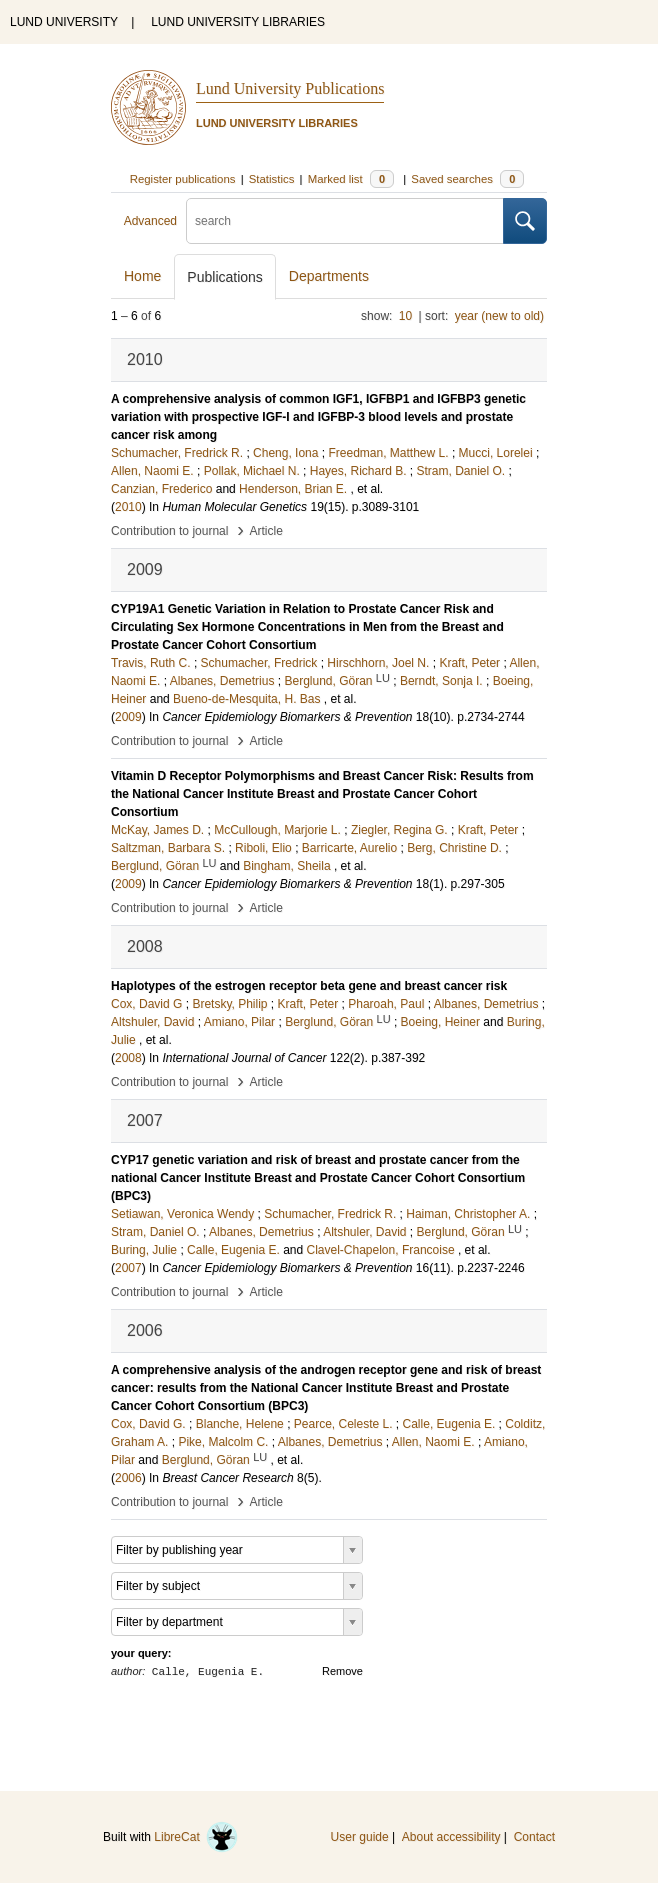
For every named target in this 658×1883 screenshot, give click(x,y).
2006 (128, 1478)
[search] (345, 221)
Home (142, 276)
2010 (128, 507)
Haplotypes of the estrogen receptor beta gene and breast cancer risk (309, 986)
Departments (329, 276)
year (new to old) (499, 316)
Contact (534, 1837)
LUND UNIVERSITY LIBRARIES (238, 22)
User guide (360, 1837)
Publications (225, 277)
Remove (342, 1671)
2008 (128, 1058)
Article (266, 531)
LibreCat (196, 1837)
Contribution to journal (169, 531)
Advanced (150, 221)
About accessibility (451, 1837)
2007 (128, 1268)
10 (405, 316)
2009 (128, 717)
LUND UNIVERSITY (64, 22)
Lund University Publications (290, 88)
